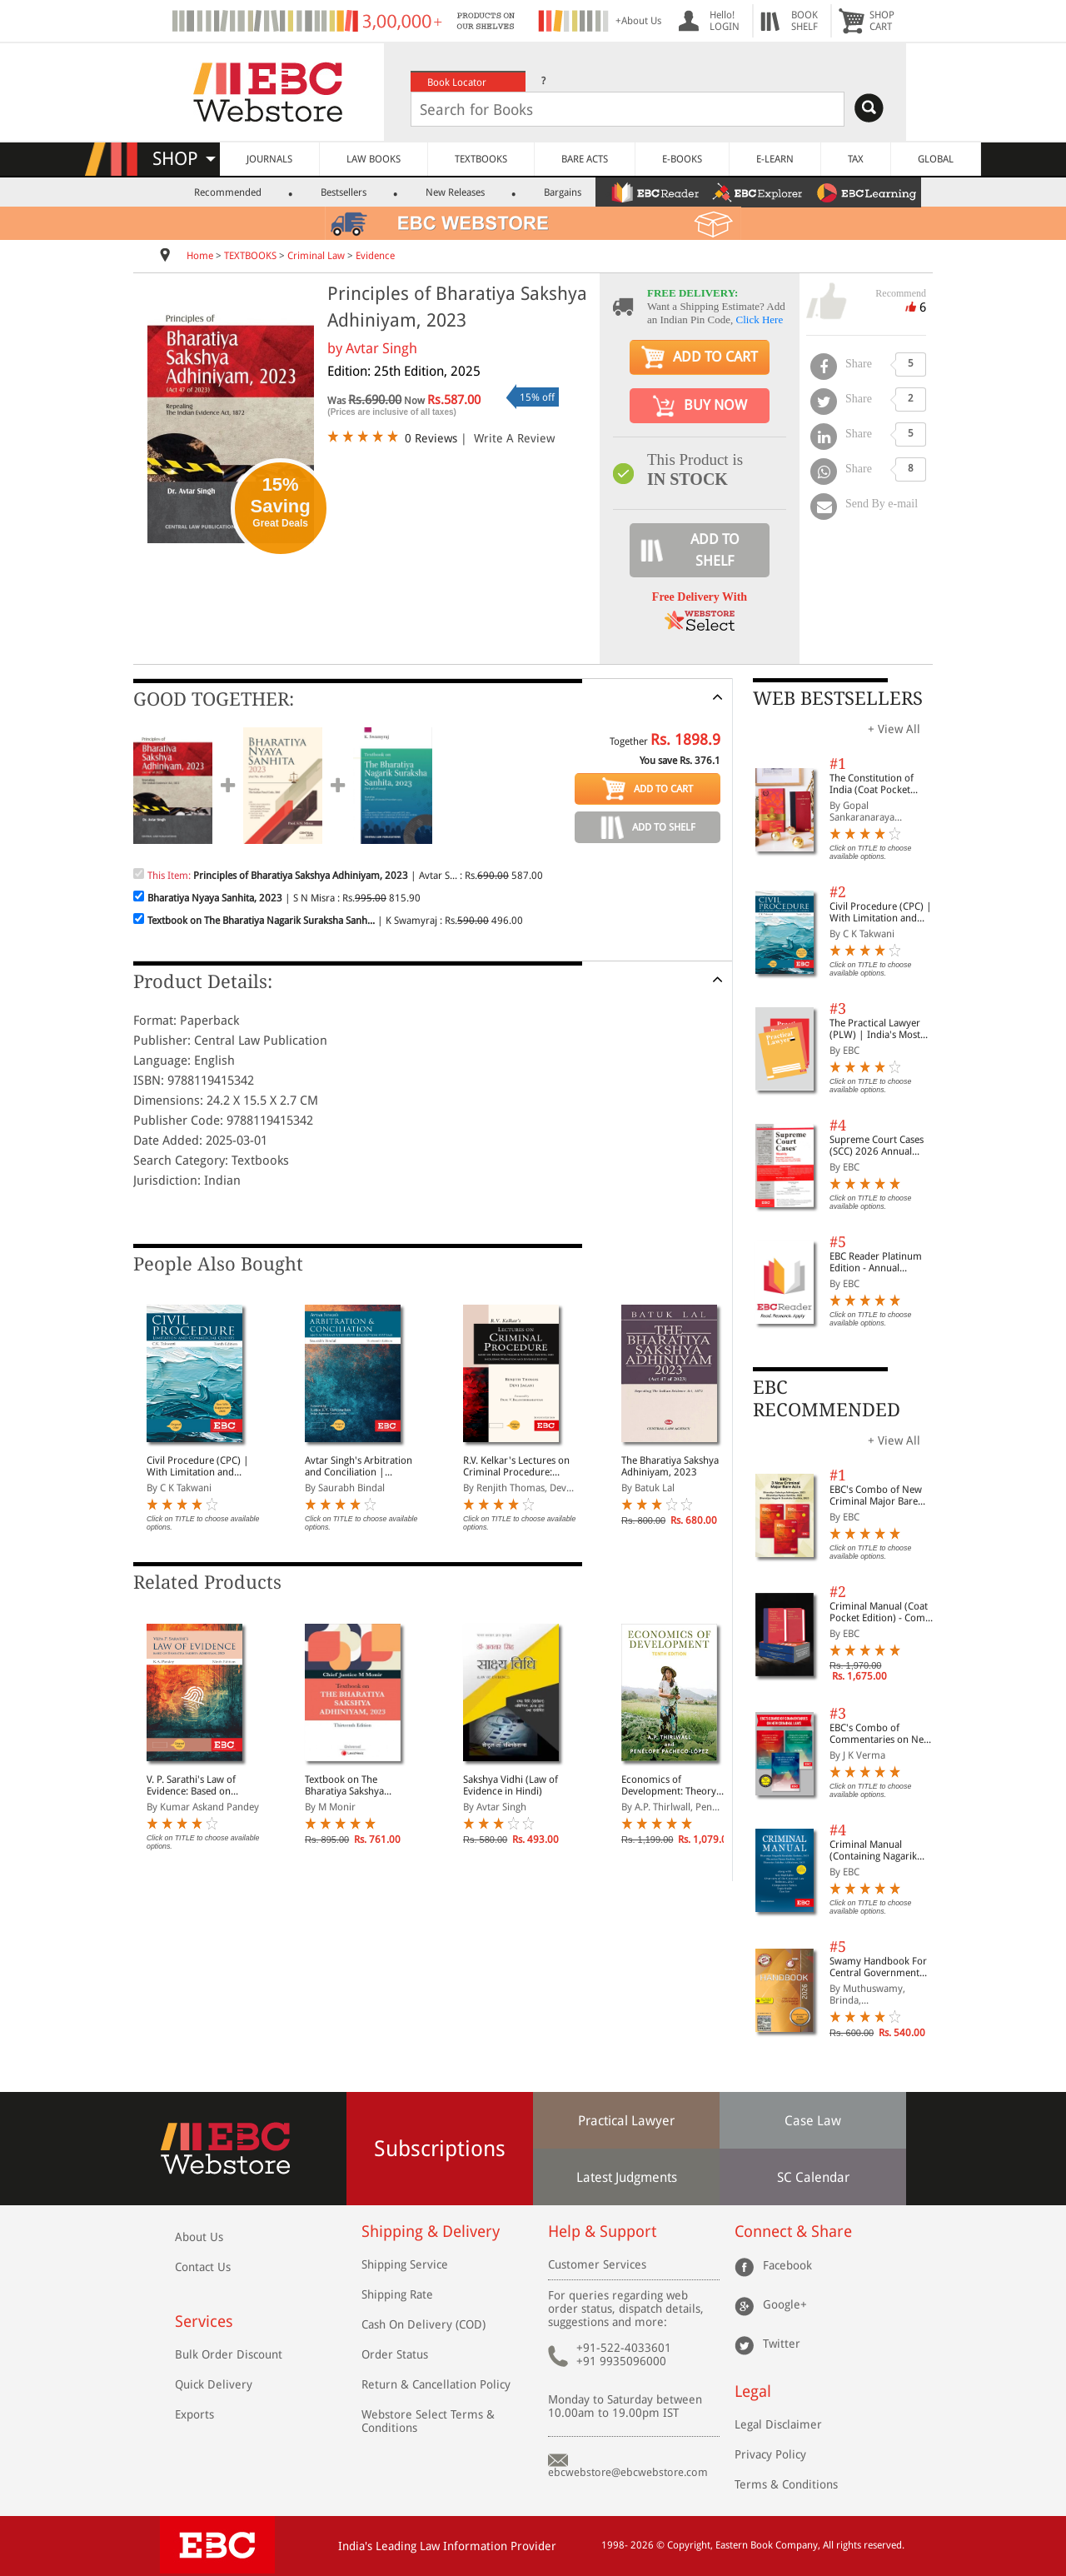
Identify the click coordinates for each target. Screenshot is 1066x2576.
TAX (856, 159)
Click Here (760, 319)
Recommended (228, 192)
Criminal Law (316, 256)
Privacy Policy (770, 2454)
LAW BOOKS (373, 159)
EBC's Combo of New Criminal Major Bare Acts (875, 1495)
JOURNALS (269, 159)
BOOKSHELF (804, 20)
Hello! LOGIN (725, 20)
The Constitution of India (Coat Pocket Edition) (871, 784)
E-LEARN (775, 159)
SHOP (184, 158)
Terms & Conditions (786, 2484)
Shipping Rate (397, 2294)
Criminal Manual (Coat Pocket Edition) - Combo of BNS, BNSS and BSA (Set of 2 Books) (883, 1612)
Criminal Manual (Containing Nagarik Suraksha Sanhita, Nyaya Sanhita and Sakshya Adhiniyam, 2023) (883, 1850)
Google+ (785, 2303)
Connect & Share (793, 2231)
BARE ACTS (584, 159)
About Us (199, 2237)
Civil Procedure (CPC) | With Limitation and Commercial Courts (198, 1466)
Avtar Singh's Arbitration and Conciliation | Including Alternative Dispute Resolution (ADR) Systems (360, 1466)
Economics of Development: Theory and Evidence (668, 1785)
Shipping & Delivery (430, 2231)
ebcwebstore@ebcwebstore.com (628, 2472)
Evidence (375, 256)
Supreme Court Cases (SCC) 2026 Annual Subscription (876, 1145)
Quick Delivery (213, 2384)
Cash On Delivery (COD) (423, 2324)
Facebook (787, 2264)
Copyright (688, 2545)
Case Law (813, 2121)
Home (200, 256)
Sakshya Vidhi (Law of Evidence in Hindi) (510, 1785)
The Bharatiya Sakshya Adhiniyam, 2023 (670, 1466)
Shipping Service (404, 2264)
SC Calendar (813, 2177)
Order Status (394, 2354)
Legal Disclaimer (778, 2424)
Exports (194, 2414)
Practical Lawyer (626, 2121)
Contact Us (203, 2267)
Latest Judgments (626, 2177)
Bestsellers (343, 192)
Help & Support (602, 2231)
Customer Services (597, 2264)
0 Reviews (431, 438)
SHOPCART (881, 20)
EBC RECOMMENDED (826, 1398)
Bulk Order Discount (228, 2354)
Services (204, 2321)
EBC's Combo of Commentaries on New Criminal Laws (880, 1733)
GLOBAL (936, 159)
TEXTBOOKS (481, 159)
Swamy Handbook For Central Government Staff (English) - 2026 (878, 1967)
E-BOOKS (682, 159)
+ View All (894, 729)
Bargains (562, 192)
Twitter (781, 2342)
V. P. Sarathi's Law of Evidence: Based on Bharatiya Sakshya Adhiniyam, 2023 (191, 1785)
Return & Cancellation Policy (436, 2384)
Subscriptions (440, 2148)
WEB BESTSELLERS (838, 698)
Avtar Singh (381, 348)
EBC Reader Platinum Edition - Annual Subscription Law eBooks (875, 1262)
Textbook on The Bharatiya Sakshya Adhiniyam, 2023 (344, 1785)
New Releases (455, 192)
